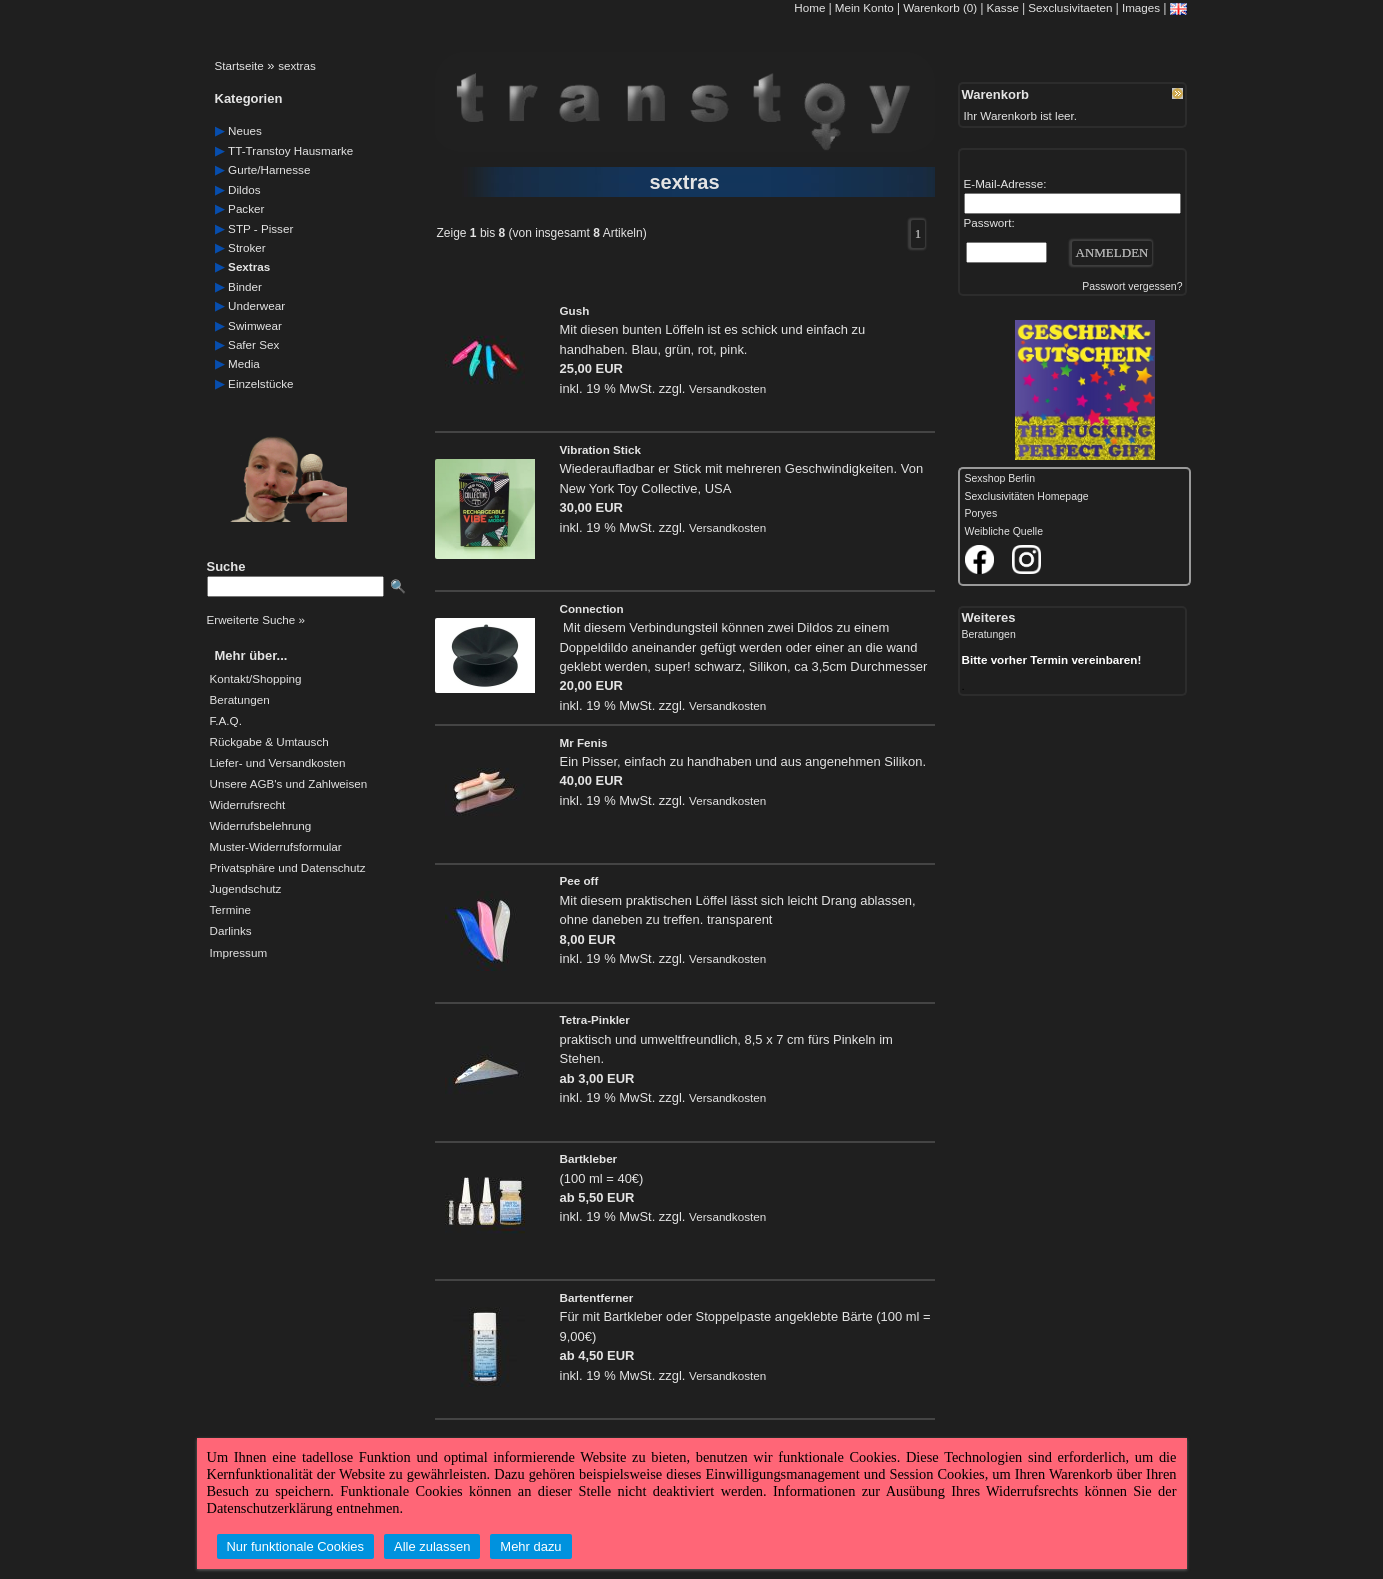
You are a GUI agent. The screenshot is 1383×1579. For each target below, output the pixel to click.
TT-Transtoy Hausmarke (290, 150)
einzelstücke (260, 383)
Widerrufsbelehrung (261, 826)
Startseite (239, 65)
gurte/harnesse (269, 169)
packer (246, 208)
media (244, 363)
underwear (256, 305)
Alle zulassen (432, 1546)
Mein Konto (864, 7)
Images (1141, 7)
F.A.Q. (226, 721)
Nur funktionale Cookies (296, 1546)
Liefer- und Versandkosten (278, 763)
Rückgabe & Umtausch (269, 742)
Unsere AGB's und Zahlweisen (289, 784)
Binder (245, 286)
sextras (297, 65)
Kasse (1003, 7)
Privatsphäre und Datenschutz (288, 868)
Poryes (981, 513)
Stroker (247, 247)
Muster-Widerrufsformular (276, 847)
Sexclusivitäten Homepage (1027, 496)
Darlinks (231, 931)
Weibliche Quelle (1004, 531)
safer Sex (253, 344)
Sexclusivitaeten (1070, 7)
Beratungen (240, 700)
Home (809, 7)
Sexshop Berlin (1000, 478)
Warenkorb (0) (941, 7)
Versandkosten (727, 388)
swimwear (255, 325)
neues (245, 130)
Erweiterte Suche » (256, 619)
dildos (244, 189)
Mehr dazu (530, 1546)
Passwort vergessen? (1132, 286)
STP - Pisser (260, 228)
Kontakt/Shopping (256, 679)
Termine (230, 910)
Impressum (239, 953)
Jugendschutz (246, 889)
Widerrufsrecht (248, 805)
